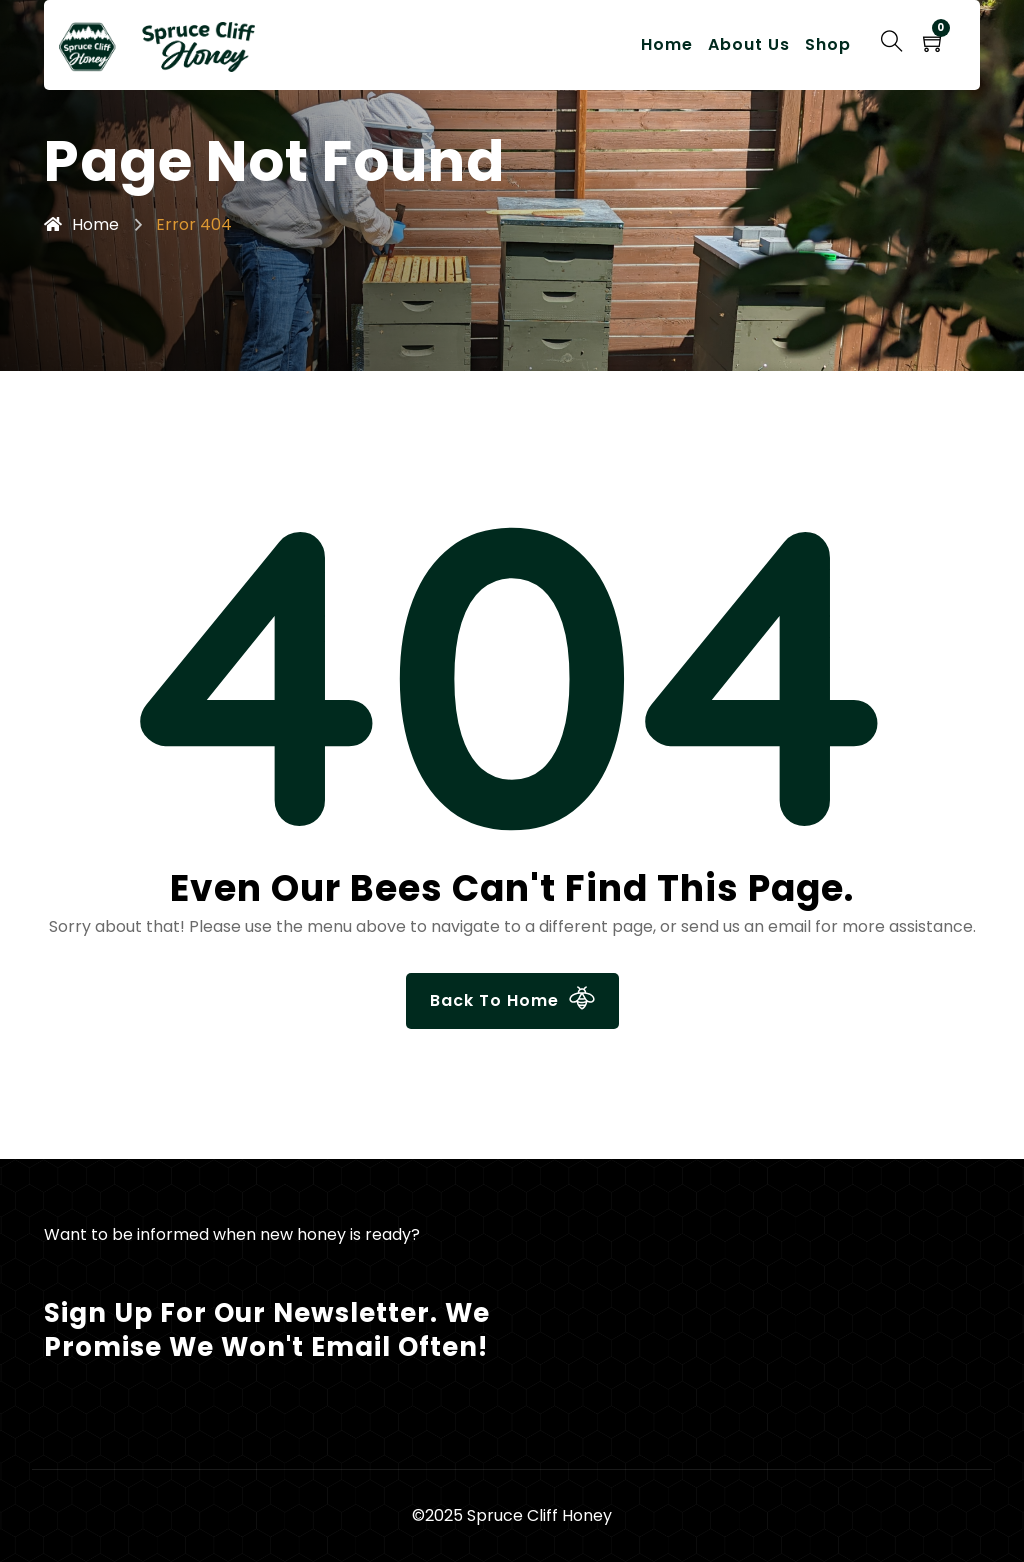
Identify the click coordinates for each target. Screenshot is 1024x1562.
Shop (828, 44)
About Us (749, 44)
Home (667, 44)
